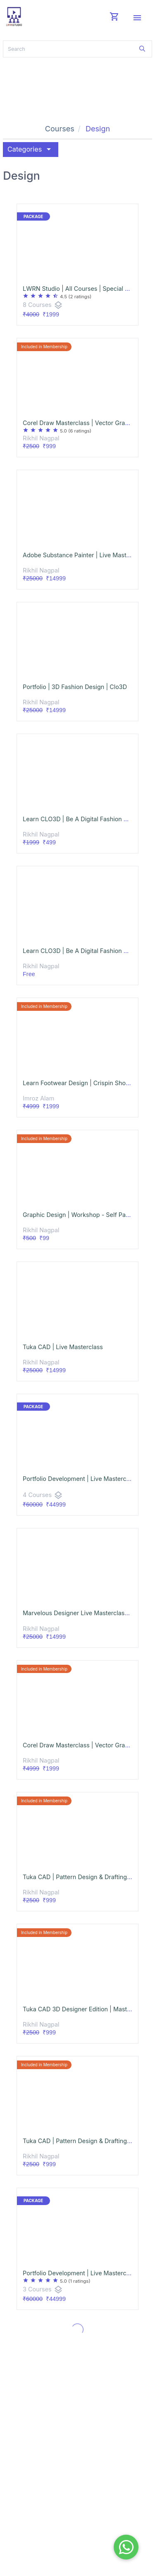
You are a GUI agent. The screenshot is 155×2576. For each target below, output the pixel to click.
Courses (59, 128)
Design (98, 128)
